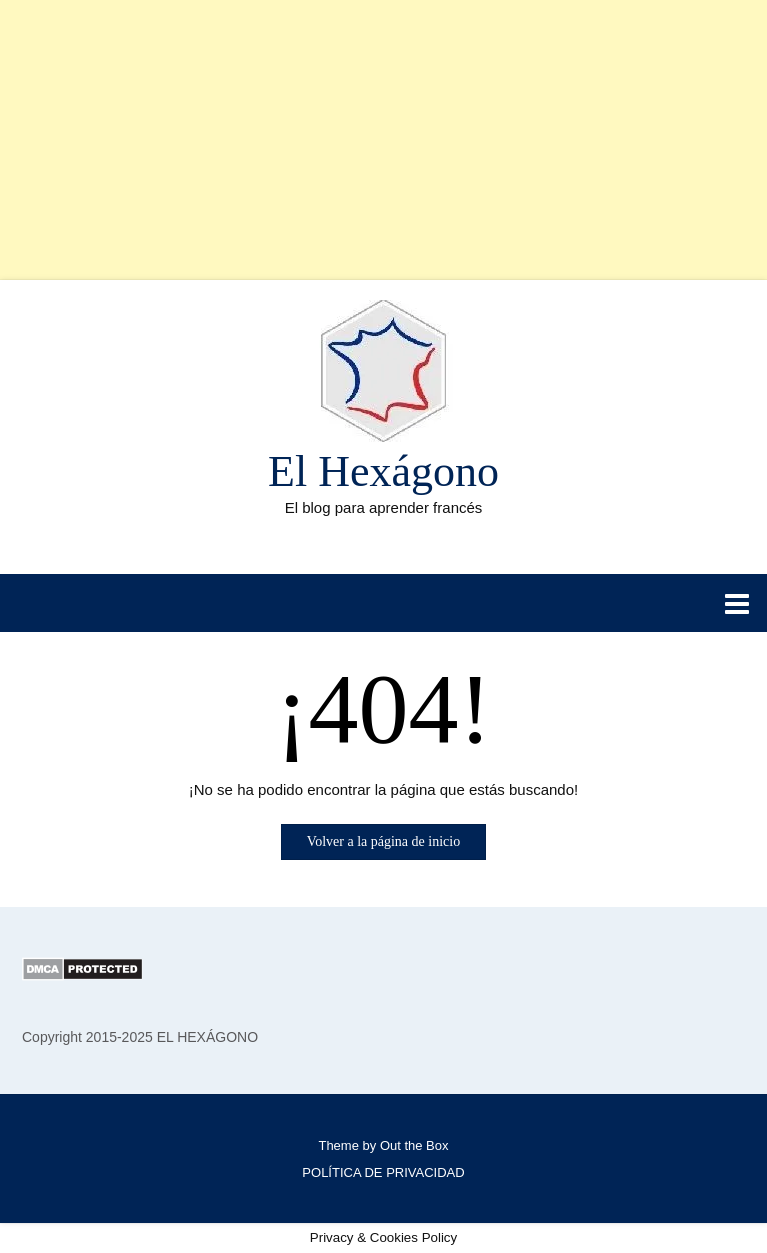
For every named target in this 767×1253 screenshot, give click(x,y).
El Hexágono (383, 471)
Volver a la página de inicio (383, 841)
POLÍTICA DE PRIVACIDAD (383, 1172)
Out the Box (414, 1145)
